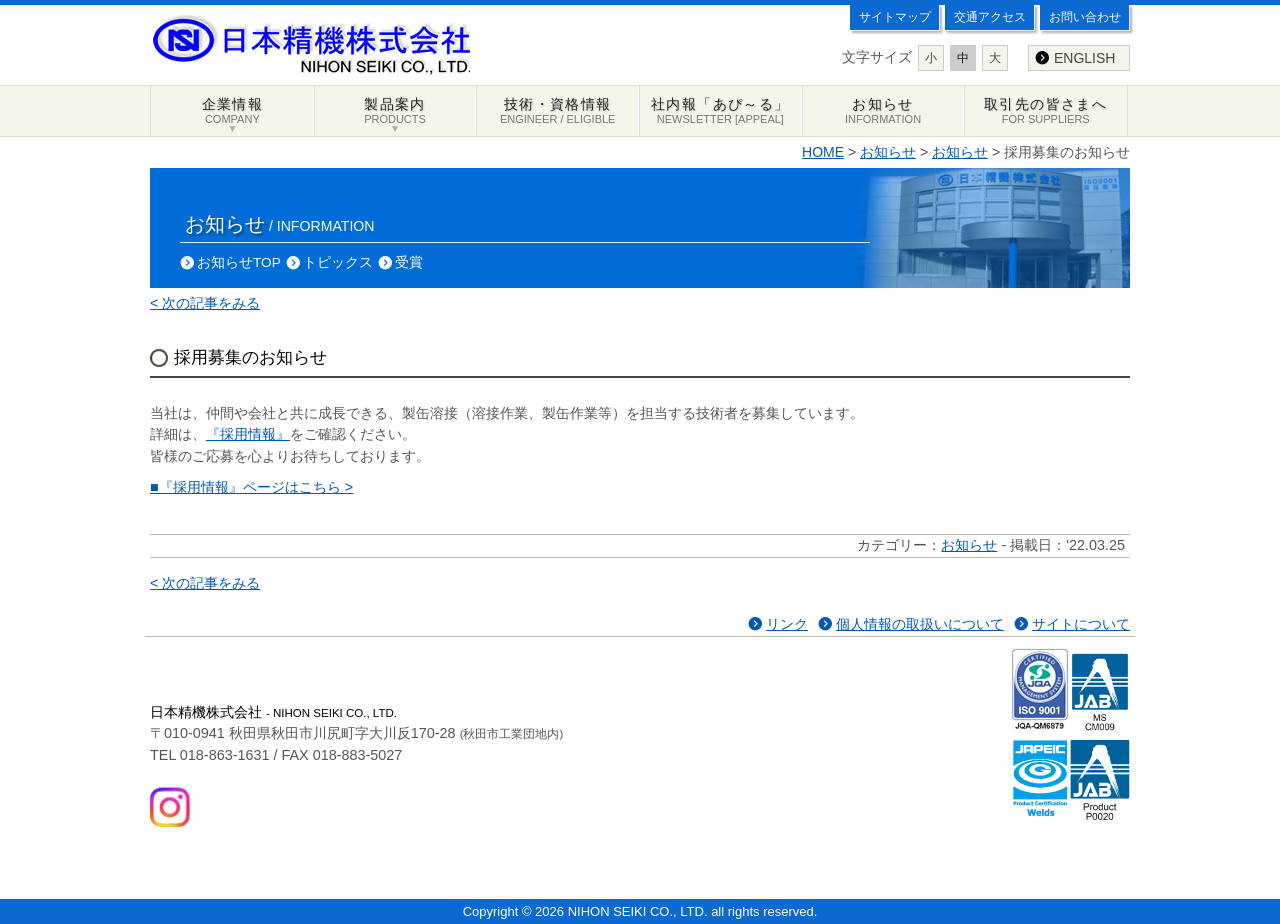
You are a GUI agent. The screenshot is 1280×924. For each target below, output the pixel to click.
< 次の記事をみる (205, 303)
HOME (823, 152)
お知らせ (888, 152)
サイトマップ (895, 17)
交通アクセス (990, 17)
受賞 (409, 262)
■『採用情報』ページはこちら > (251, 487)
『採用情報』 (248, 434)
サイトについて (1081, 624)
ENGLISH (1084, 58)
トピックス (338, 262)
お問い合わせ (1085, 17)
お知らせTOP (239, 262)
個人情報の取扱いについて (920, 624)
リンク (787, 624)
